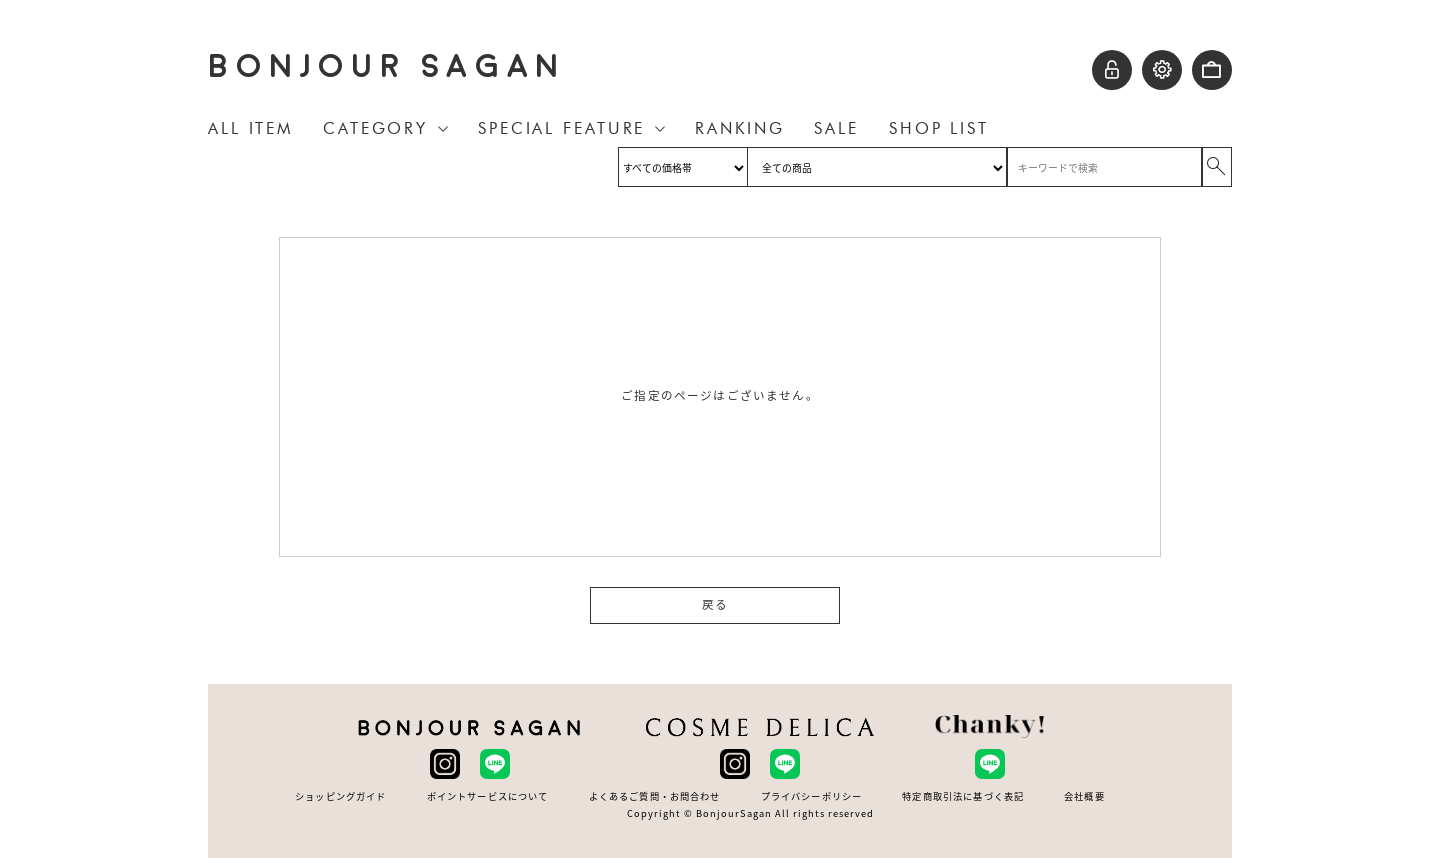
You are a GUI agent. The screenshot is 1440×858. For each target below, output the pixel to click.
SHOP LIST (939, 128)
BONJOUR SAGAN (387, 66)
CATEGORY (375, 128)
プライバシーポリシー (812, 796)
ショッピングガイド (340, 796)
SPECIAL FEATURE (561, 128)
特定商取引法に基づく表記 (963, 796)
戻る (715, 605)
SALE (836, 128)
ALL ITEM (250, 128)
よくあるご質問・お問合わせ (655, 796)
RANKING (739, 128)
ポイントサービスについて (488, 796)
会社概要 (1084, 796)
